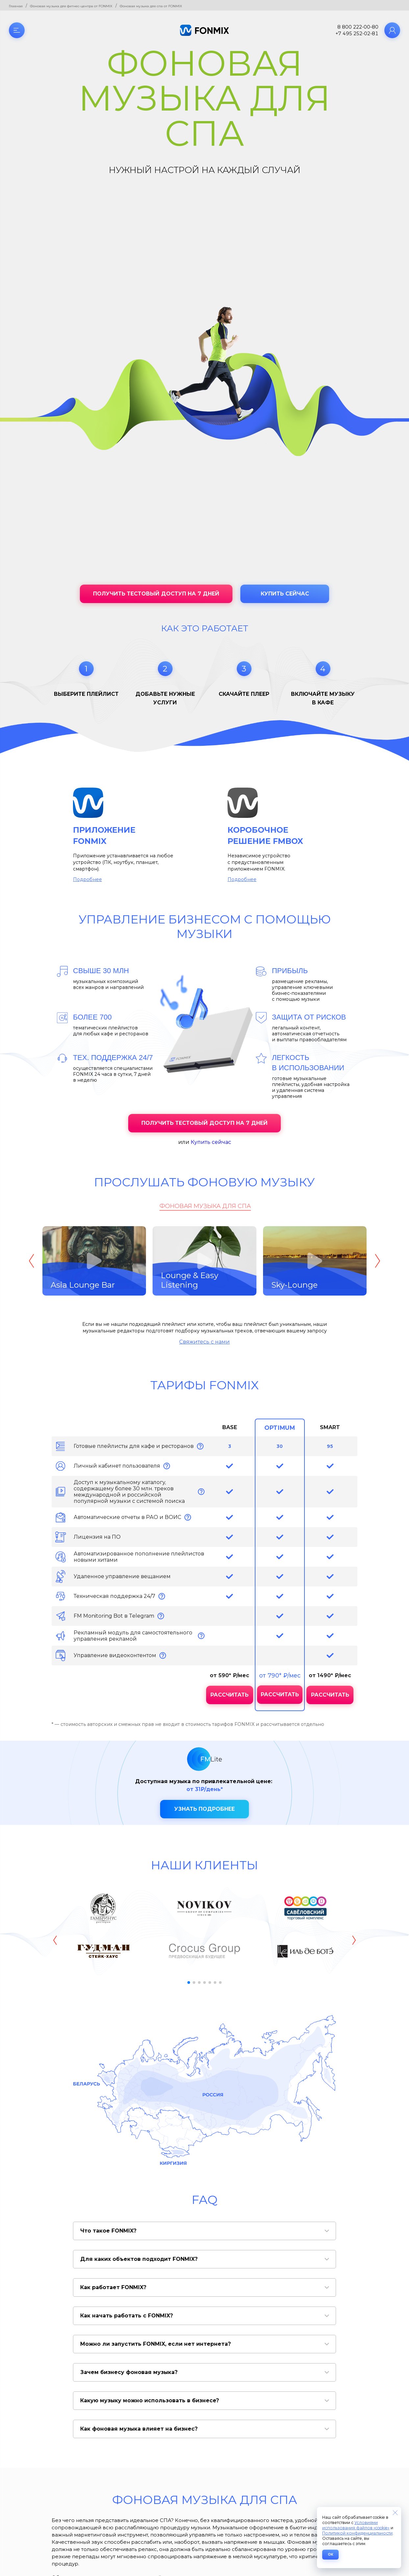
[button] (188, 1982)
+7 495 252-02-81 (356, 34)
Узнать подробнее (204, 1809)
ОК (330, 2554)
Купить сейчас (285, 594)
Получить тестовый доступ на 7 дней (156, 594)
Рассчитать (229, 1695)
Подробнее (87, 879)
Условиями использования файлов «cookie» (356, 2525)
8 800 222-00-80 (357, 27)
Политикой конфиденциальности (357, 2533)
